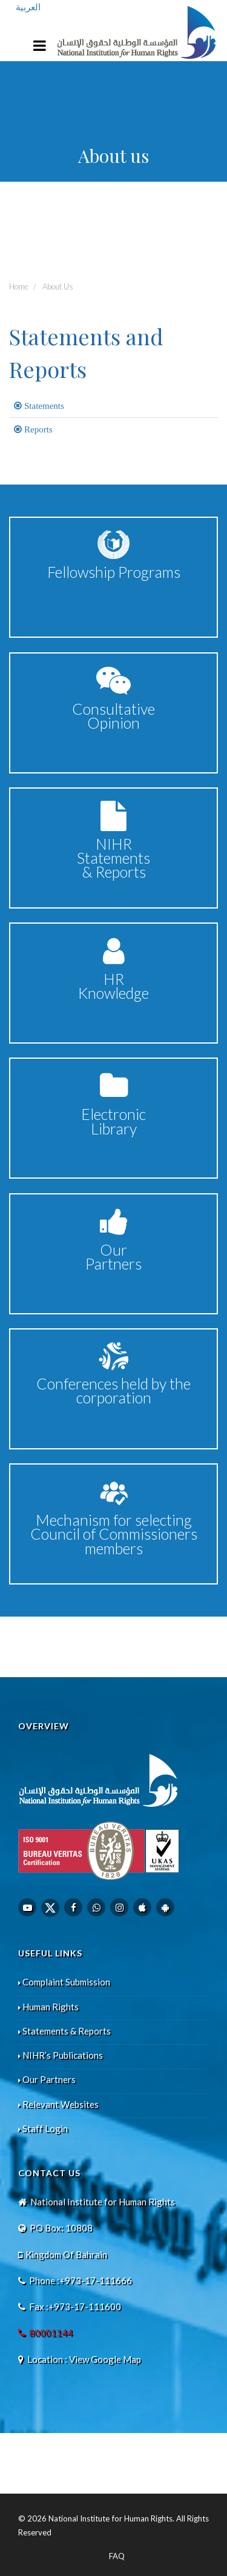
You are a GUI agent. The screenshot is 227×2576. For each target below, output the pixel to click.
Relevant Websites (58, 2104)
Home (18, 286)
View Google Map (105, 2359)
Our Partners (47, 2079)
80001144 (51, 2332)
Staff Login (43, 2128)
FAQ (117, 2556)
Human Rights (48, 2006)
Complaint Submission (64, 1981)
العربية (28, 6)
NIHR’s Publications (60, 2055)
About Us (57, 286)
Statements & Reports (64, 2030)
